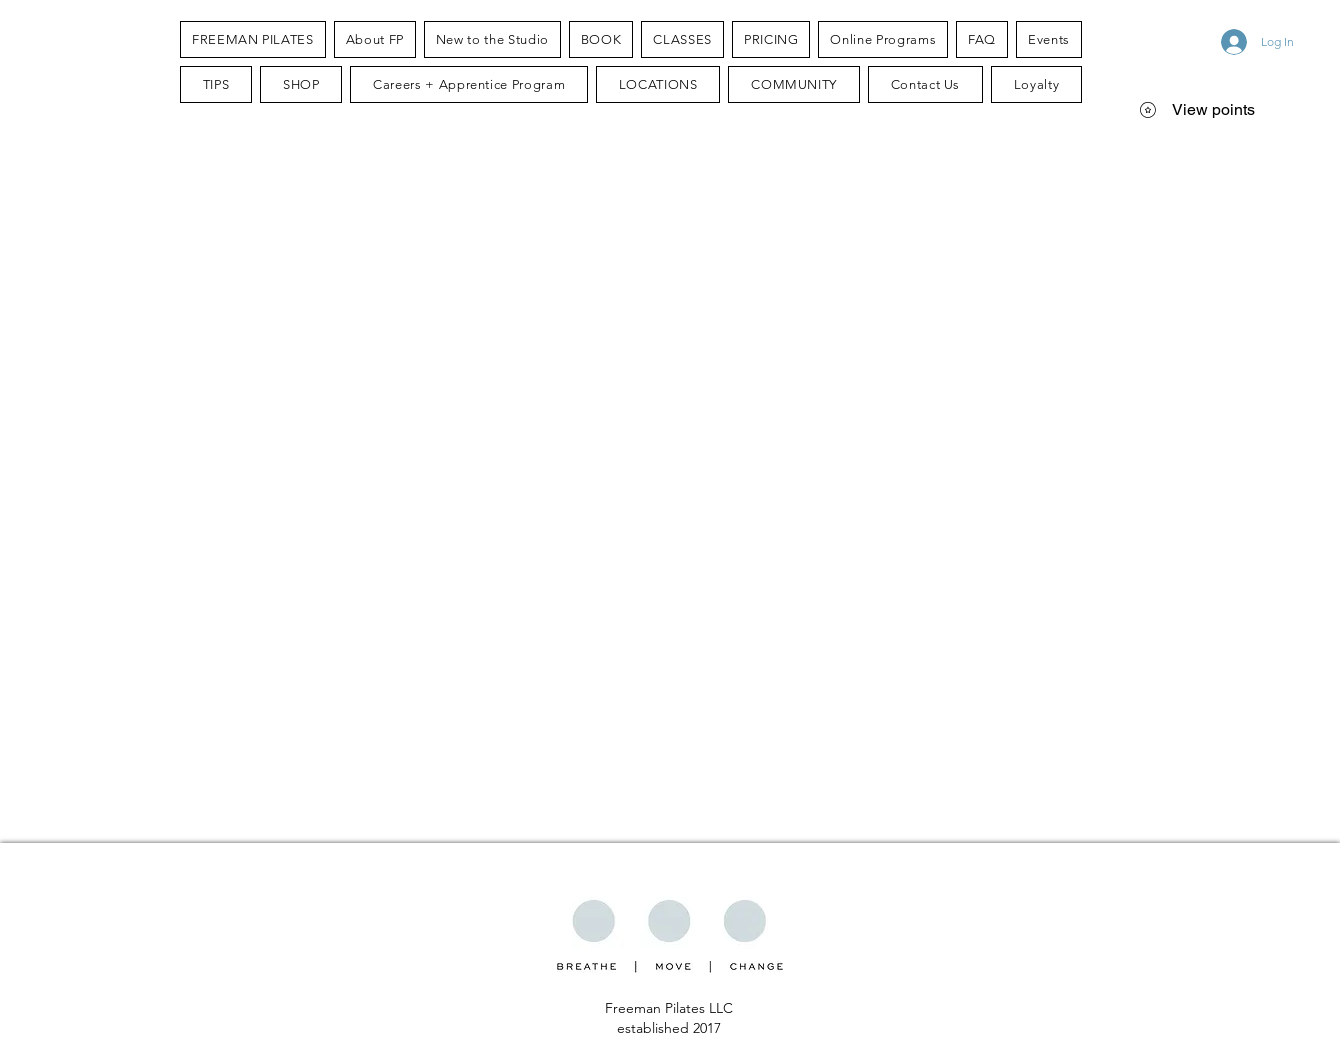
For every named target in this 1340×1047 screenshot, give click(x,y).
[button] (375, 39)
